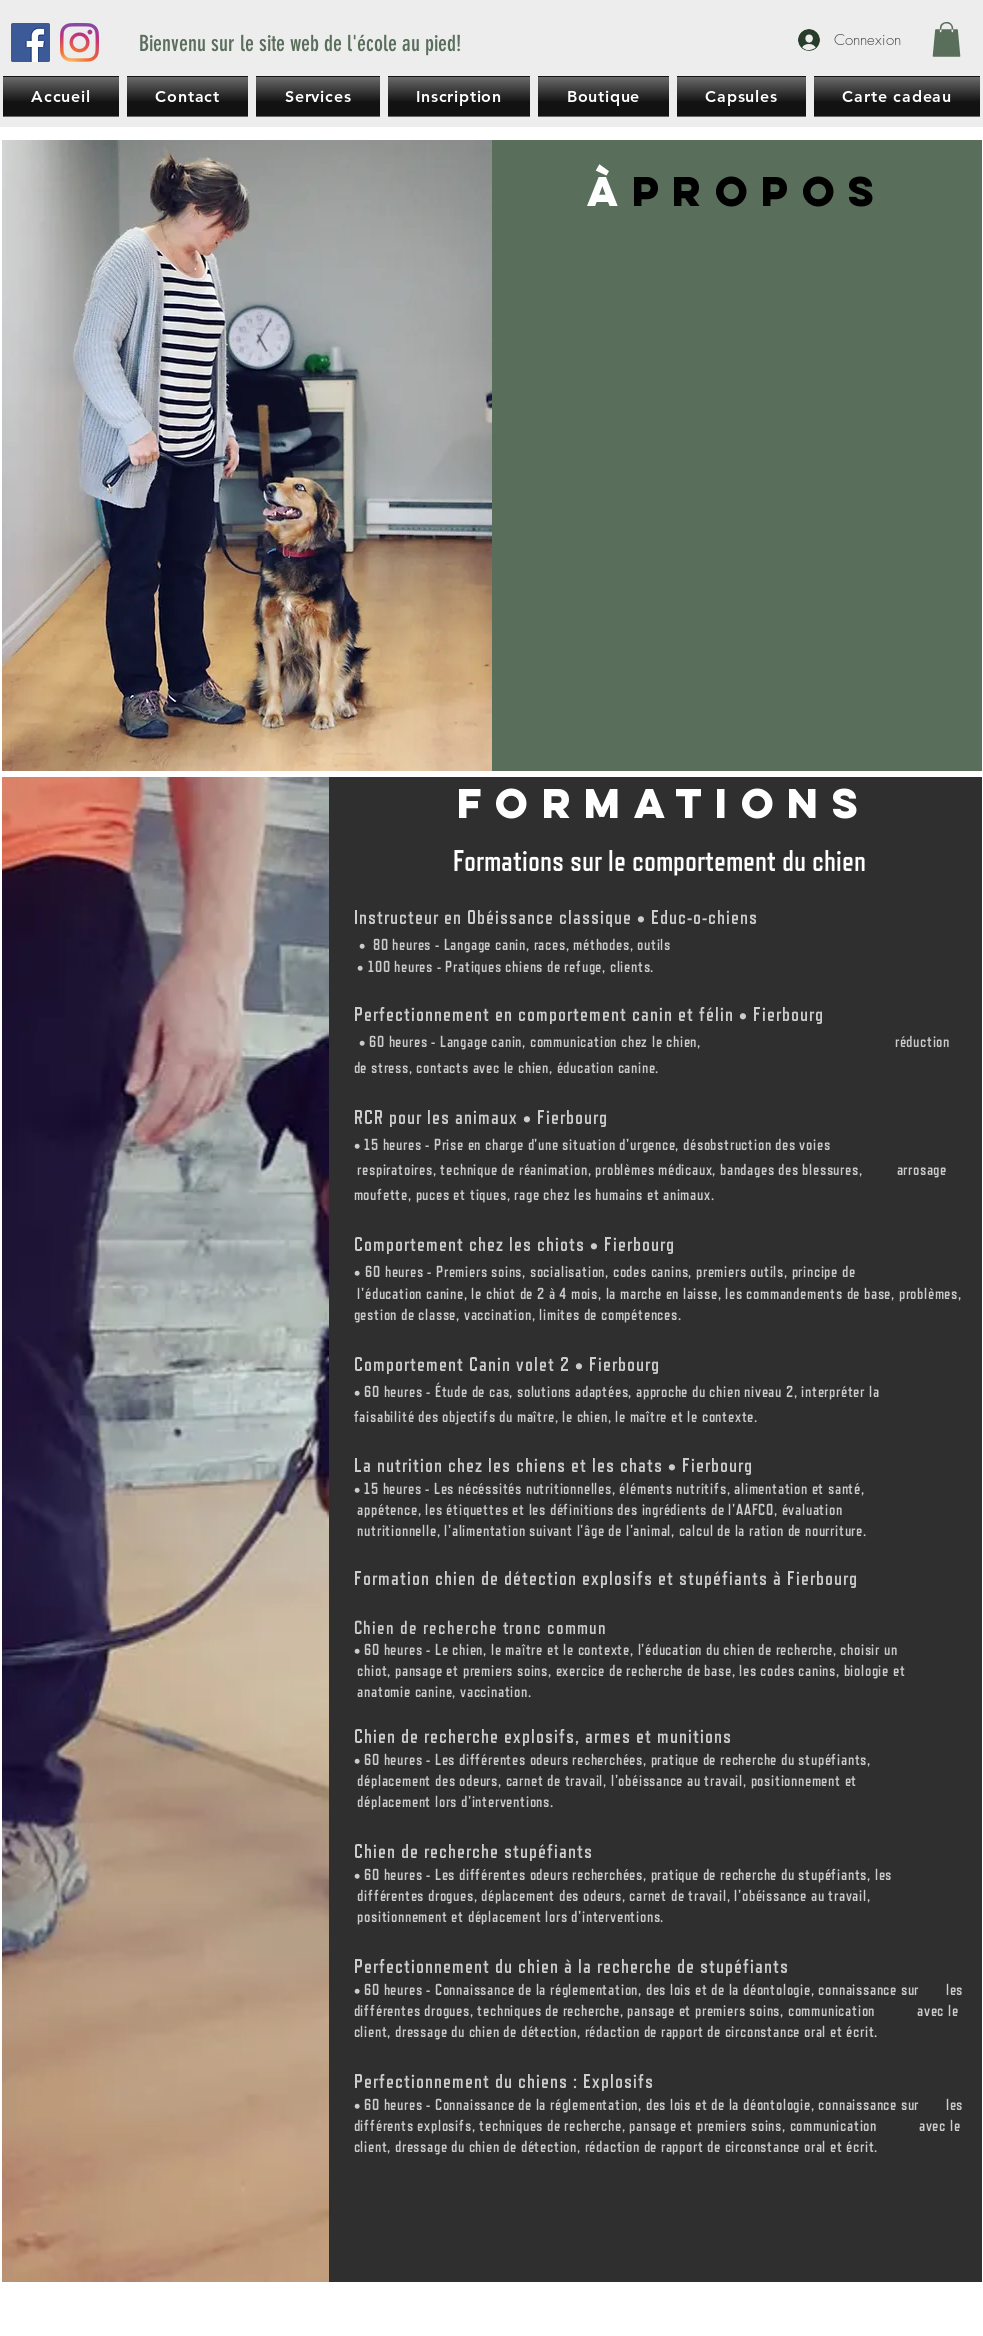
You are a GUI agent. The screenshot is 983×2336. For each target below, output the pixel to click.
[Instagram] (79, 42)
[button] (946, 39)
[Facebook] (30, 42)
